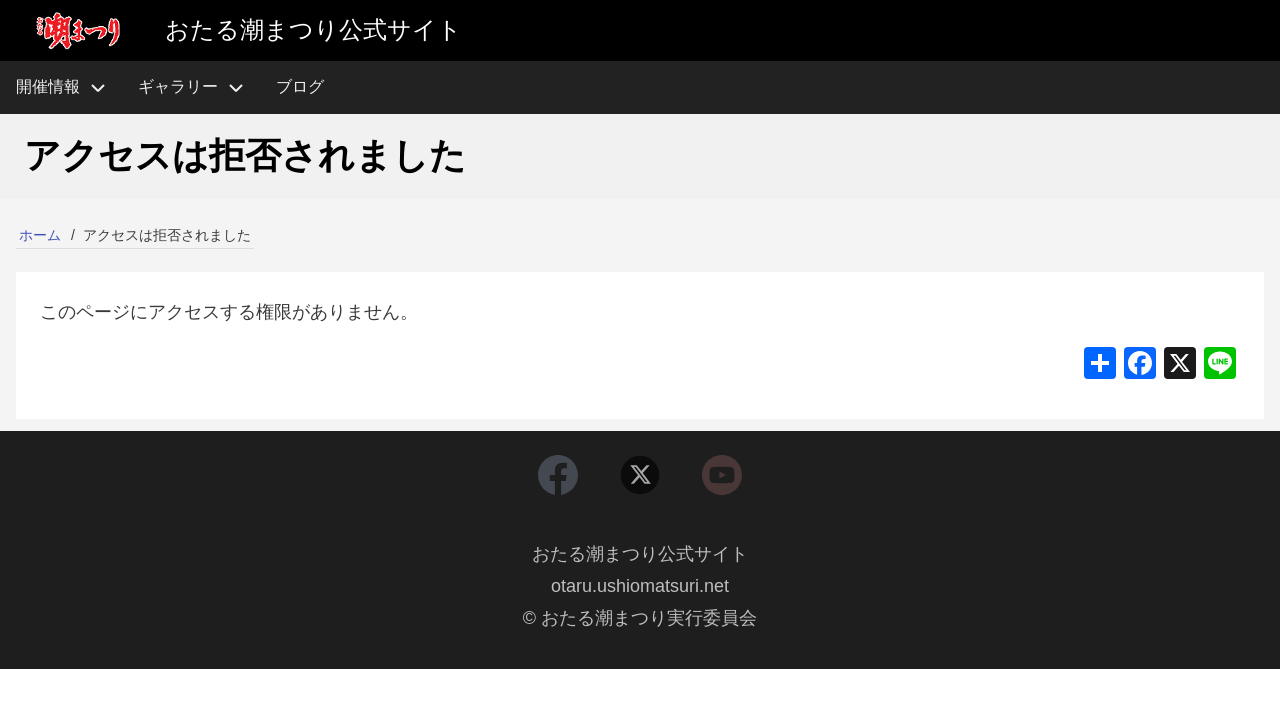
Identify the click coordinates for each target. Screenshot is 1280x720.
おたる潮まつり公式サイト (640, 554)
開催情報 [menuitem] (69, 87)
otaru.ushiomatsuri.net (640, 586)
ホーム (40, 235)
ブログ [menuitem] (300, 86)
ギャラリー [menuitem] (178, 86)
